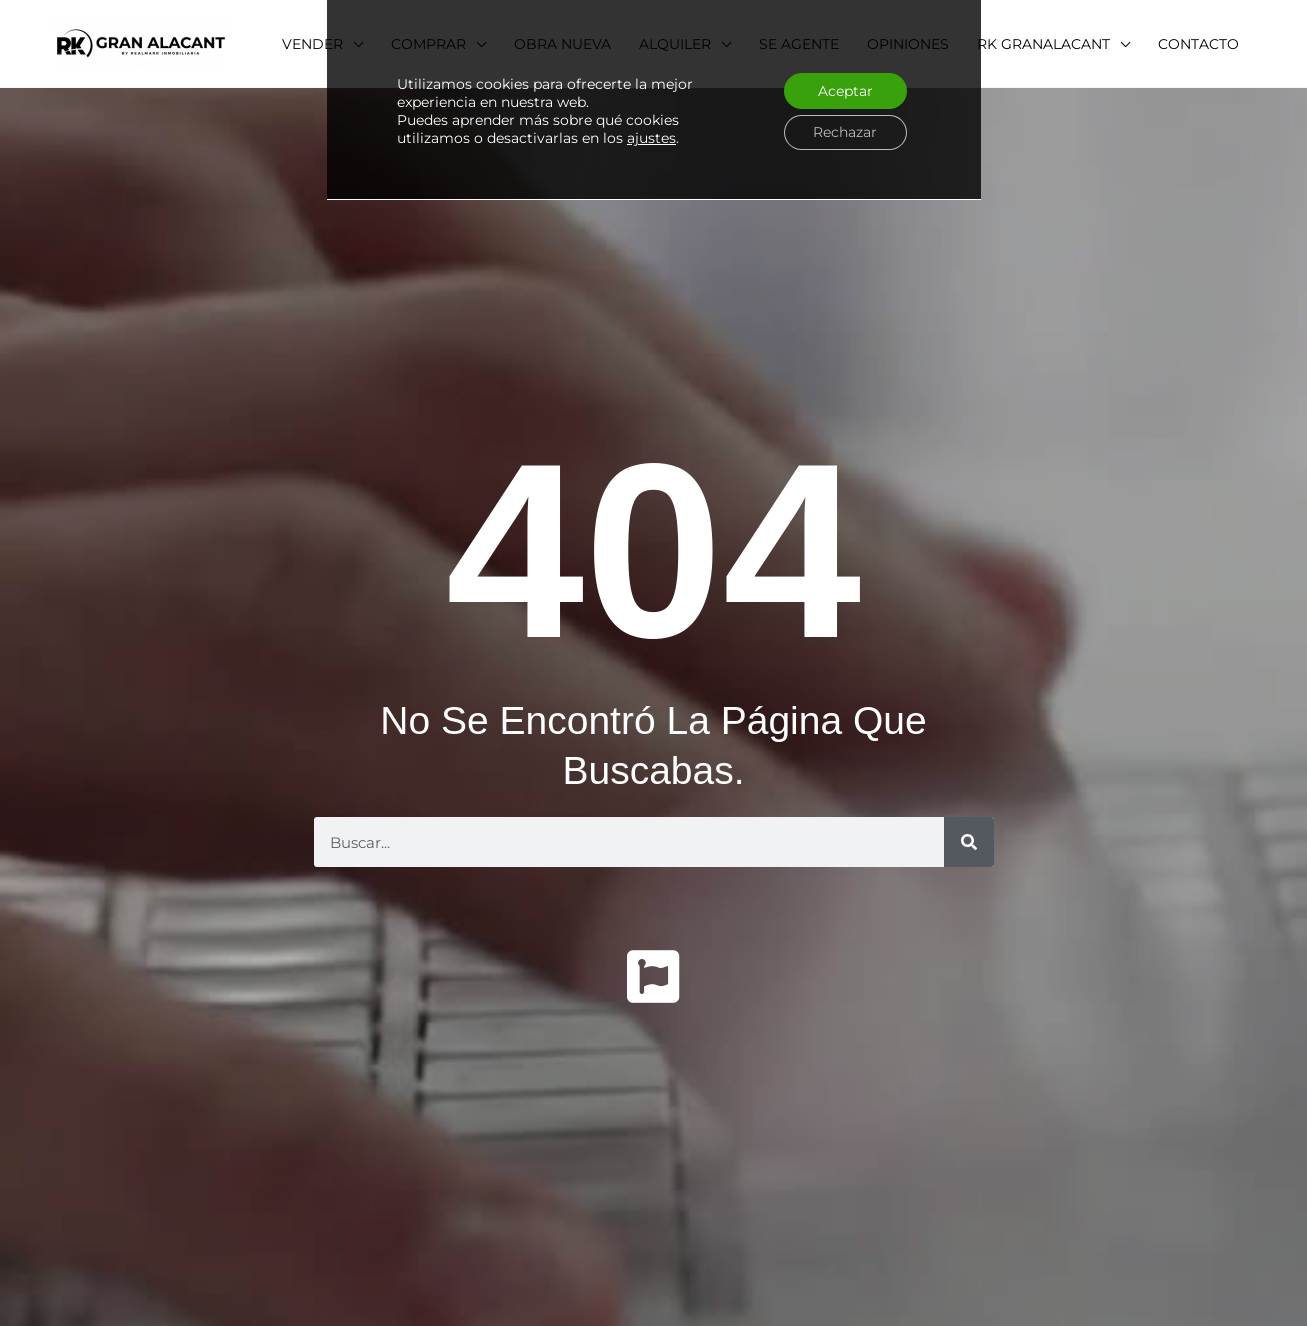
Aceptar (844, 91)
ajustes (651, 139)
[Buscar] (969, 842)
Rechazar (844, 133)
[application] (1133, 44)
